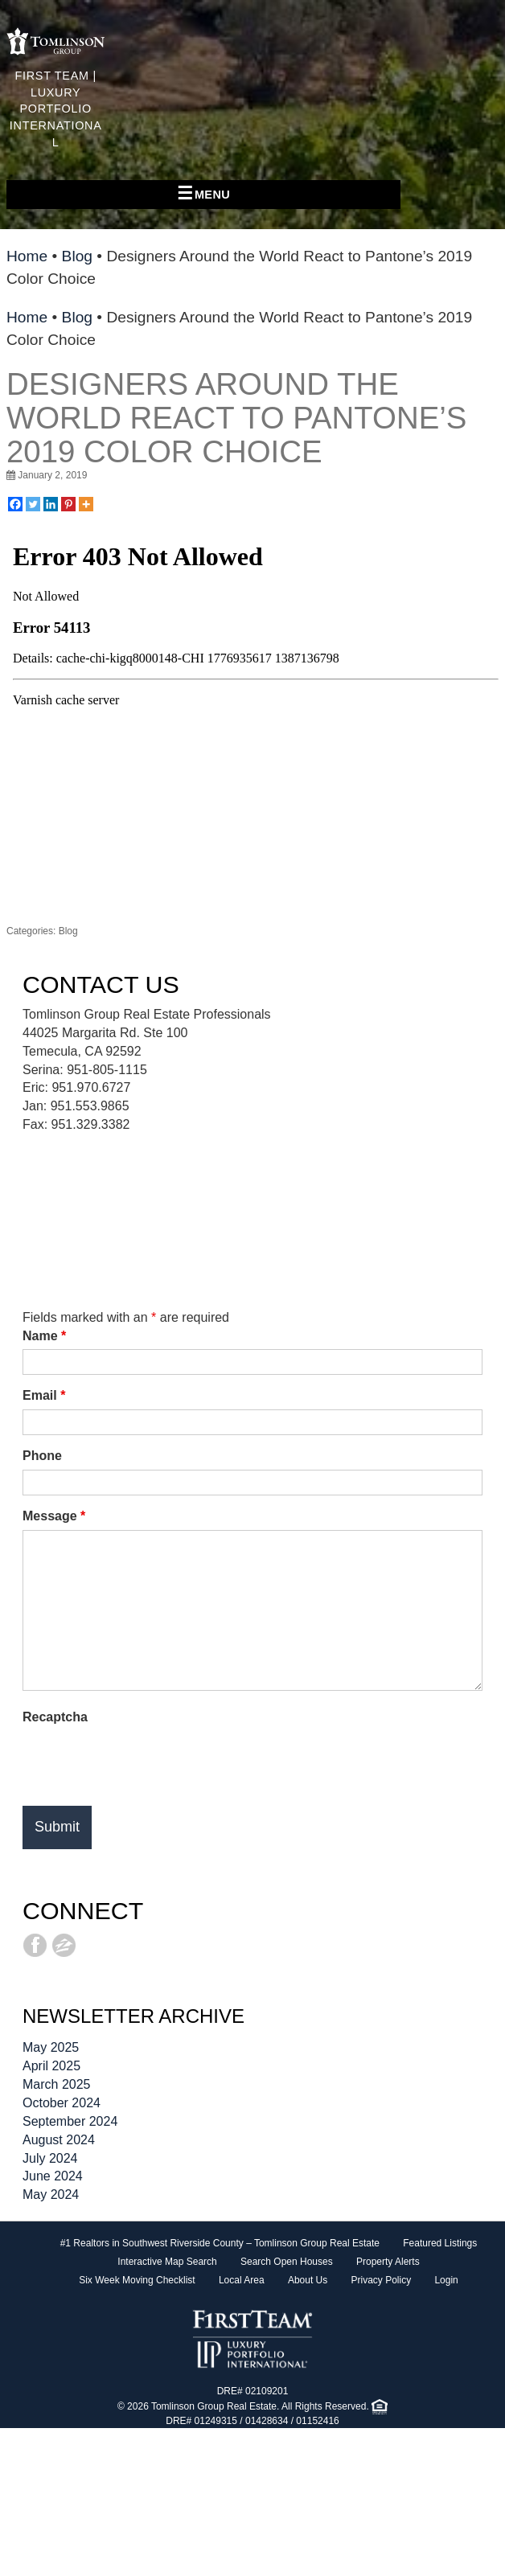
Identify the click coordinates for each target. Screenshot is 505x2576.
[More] (86, 504)
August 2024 (59, 2140)
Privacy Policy (381, 2280)
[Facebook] (15, 504)
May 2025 (51, 2047)
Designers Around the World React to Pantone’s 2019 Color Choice (236, 418)
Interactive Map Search (166, 2261)
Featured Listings (440, 2243)
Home (26, 256)
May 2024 (51, 2194)
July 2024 (50, 2158)
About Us (307, 2280)
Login (446, 2280)
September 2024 (70, 2121)
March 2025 (57, 2084)
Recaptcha (55, 1717)
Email (44, 1395)
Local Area (242, 2280)
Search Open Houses (286, 2261)
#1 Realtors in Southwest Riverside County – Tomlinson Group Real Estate (220, 2243)
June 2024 (53, 2176)
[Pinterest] (68, 504)
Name (44, 1336)
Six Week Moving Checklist (137, 2280)
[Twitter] (33, 504)
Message (54, 1516)
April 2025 (51, 2066)
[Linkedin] (50, 504)
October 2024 (62, 2103)
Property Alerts (388, 2261)
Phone (42, 1455)
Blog (77, 256)
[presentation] (145, 1762)
